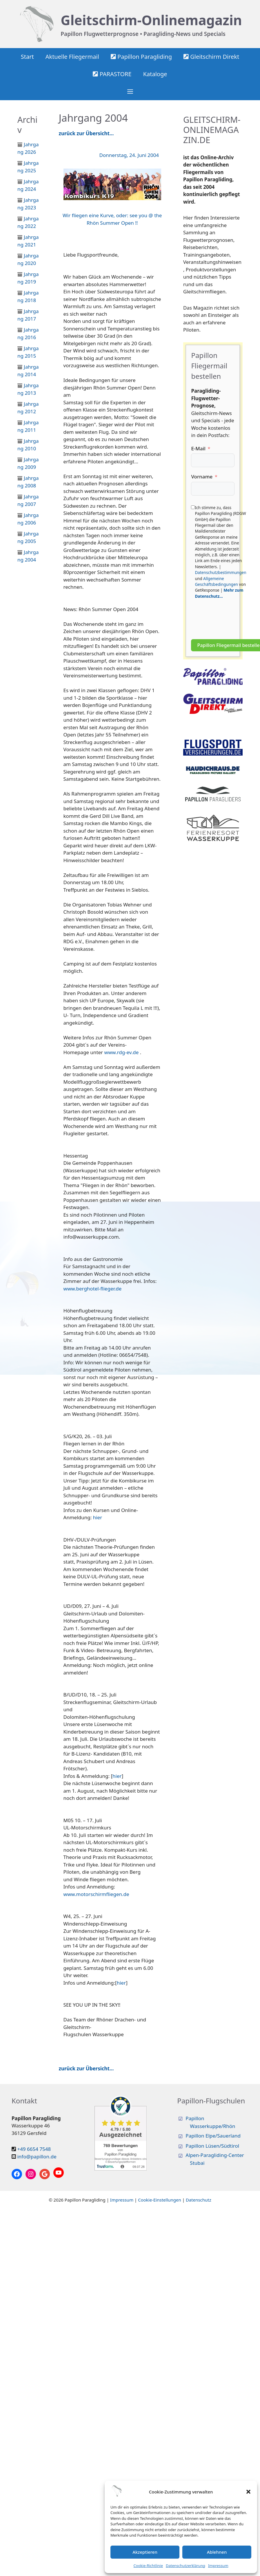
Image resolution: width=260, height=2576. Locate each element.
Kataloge (155, 74)
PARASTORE (112, 74)
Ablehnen (217, 2552)
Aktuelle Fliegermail (72, 57)
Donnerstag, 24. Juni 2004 (129, 155)
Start (27, 57)
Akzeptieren (144, 2552)
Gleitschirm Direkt (211, 57)
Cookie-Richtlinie (148, 2565)
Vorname (201, 476)
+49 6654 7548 (34, 2149)
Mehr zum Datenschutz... (219, 593)
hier (97, 1517)
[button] (248, 2492)
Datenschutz (198, 2200)
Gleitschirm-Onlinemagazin (151, 20)
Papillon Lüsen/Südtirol (212, 2145)
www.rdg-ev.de (121, 1052)
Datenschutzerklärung (185, 2565)
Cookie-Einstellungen (159, 2200)
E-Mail (198, 448)
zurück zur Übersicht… (86, 133)
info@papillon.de (36, 2156)
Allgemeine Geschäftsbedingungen (216, 581)
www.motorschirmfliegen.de (96, 1894)
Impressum (218, 2565)
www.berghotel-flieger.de (92, 1288)
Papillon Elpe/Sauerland (213, 2135)
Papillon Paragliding (141, 57)
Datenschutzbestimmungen (220, 572)
